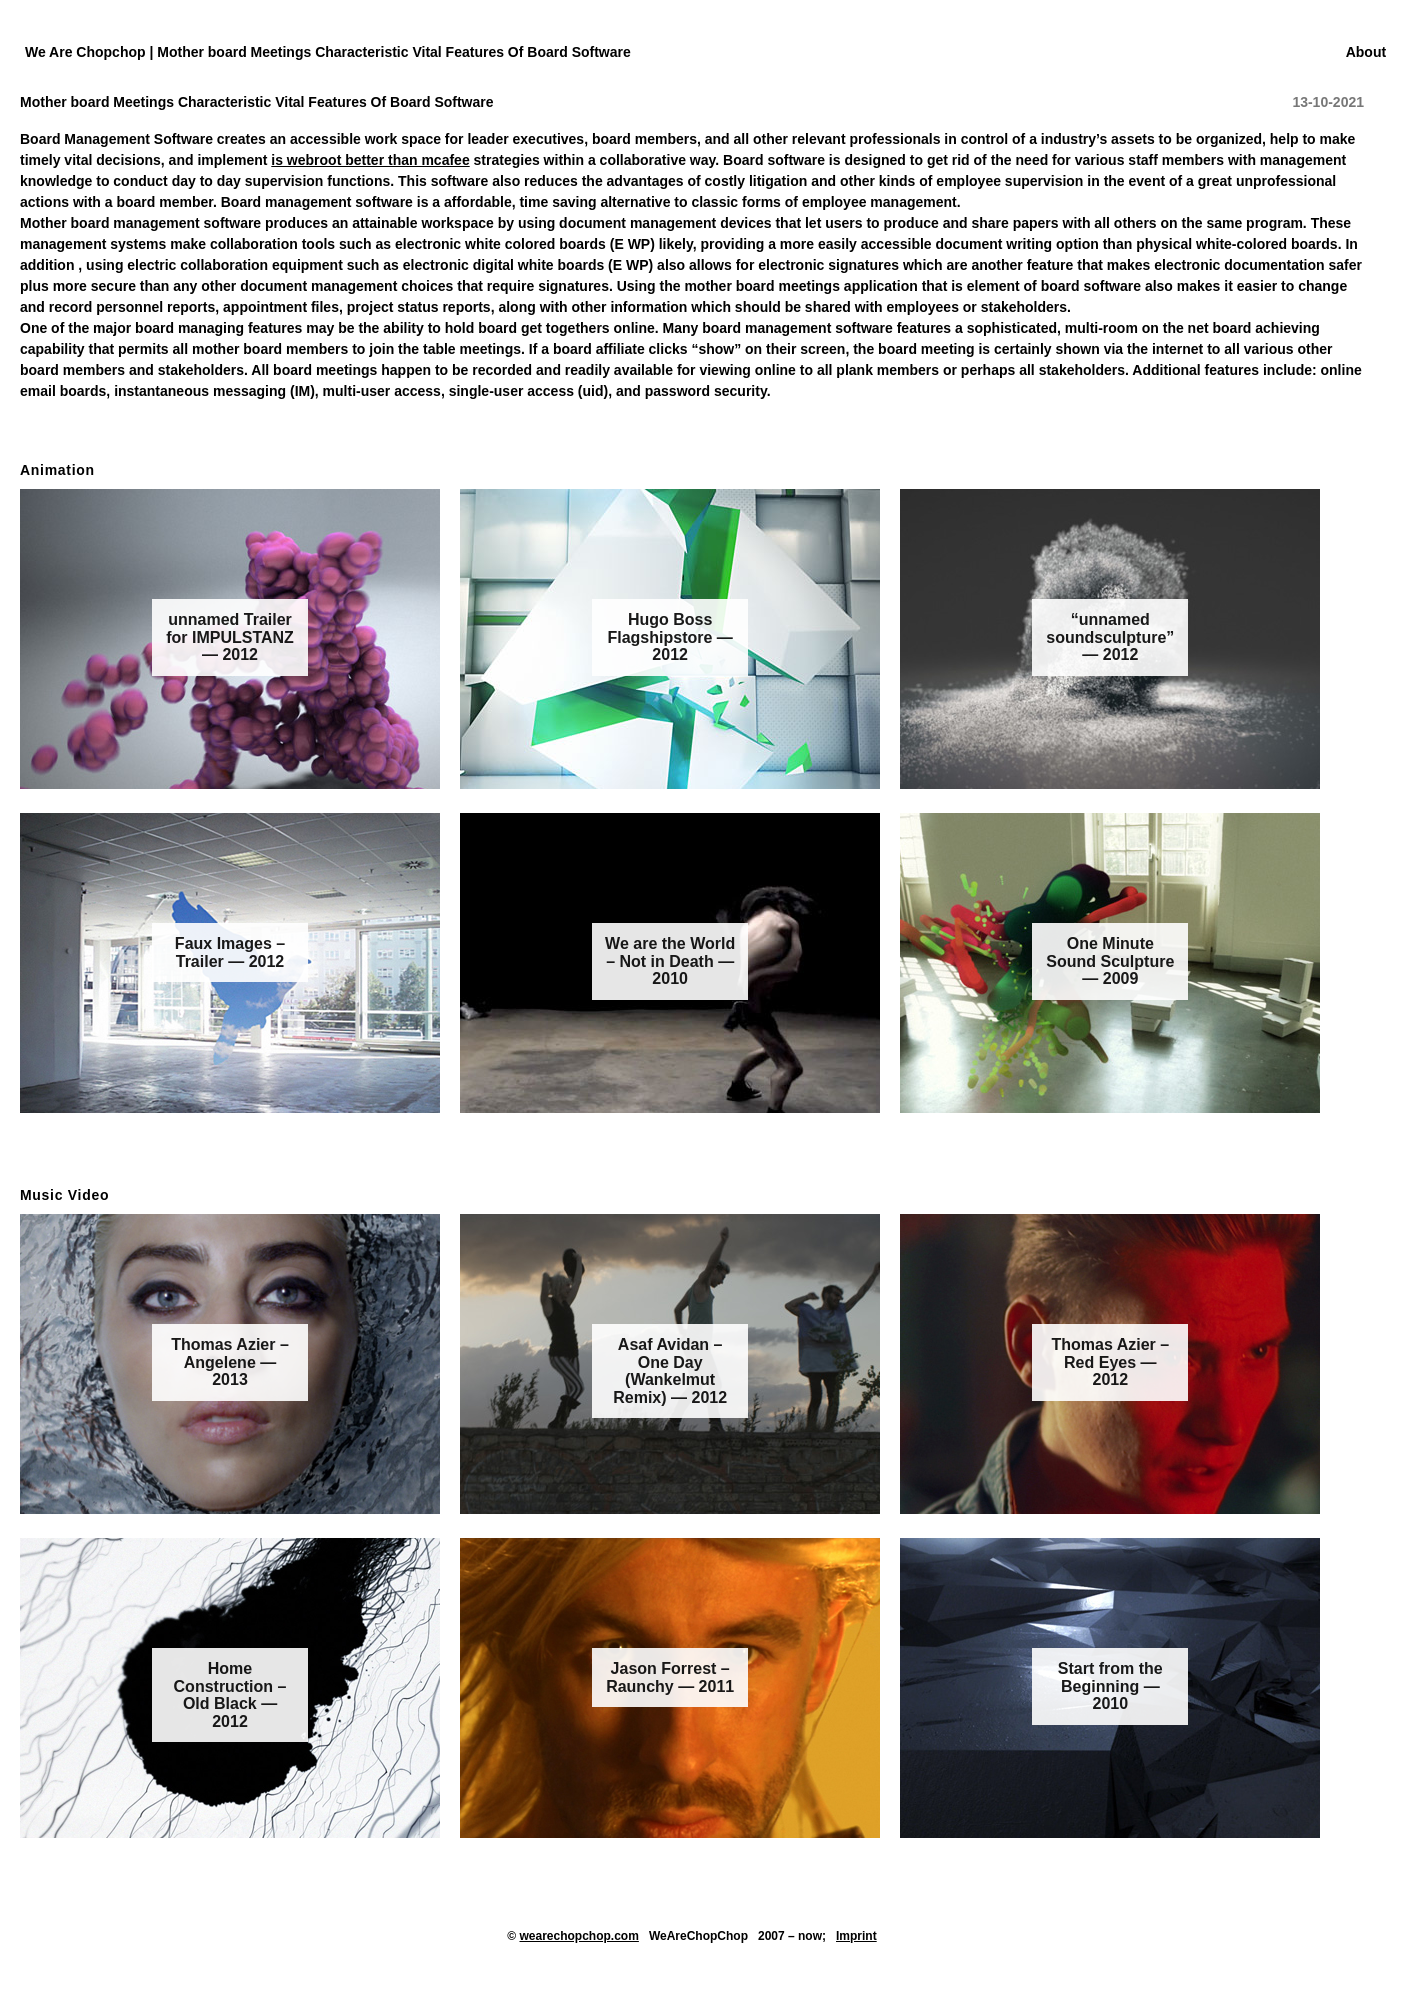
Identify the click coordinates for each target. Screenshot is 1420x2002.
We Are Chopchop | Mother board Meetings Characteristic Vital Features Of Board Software (328, 52)
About (1366, 52)
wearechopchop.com (579, 1936)
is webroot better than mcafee (370, 160)
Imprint (856, 1936)
